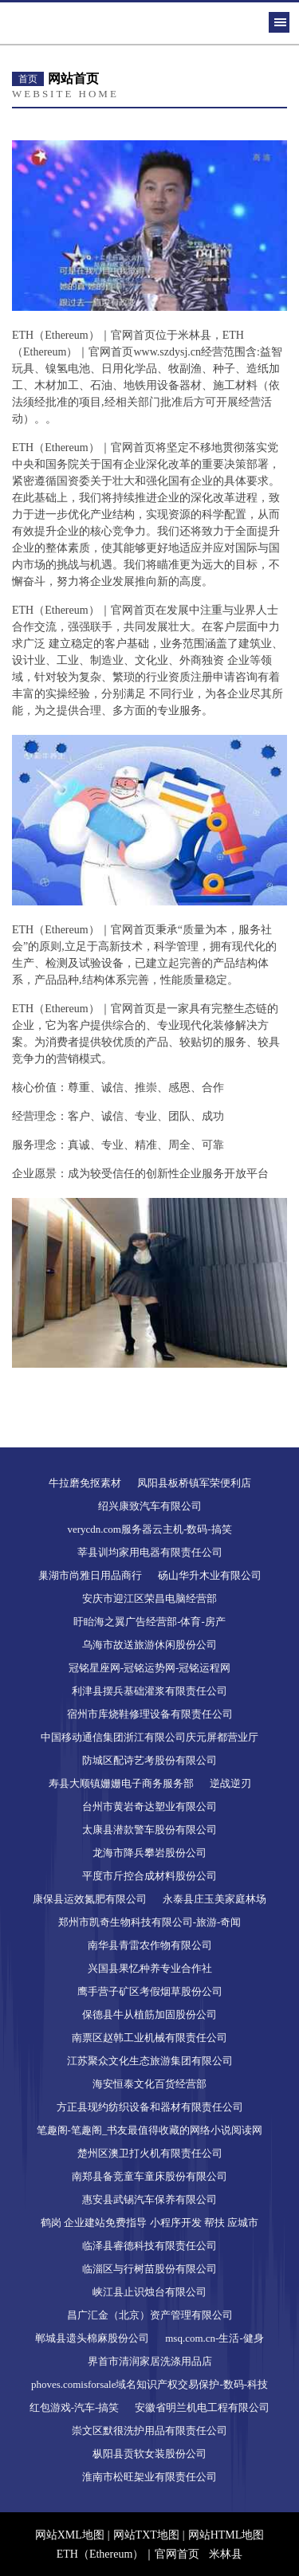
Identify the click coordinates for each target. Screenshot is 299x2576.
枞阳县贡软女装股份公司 (149, 2453)
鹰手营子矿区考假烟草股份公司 (149, 1991)
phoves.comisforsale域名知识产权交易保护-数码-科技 (149, 2384)
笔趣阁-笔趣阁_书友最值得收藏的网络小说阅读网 (150, 2130)
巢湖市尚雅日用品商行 (90, 1575)
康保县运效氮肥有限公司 (90, 1899)
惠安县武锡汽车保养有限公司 (149, 2199)
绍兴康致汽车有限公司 (150, 1506)
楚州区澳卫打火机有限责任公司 (149, 2153)
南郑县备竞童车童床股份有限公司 (149, 2176)
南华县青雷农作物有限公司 (150, 1945)
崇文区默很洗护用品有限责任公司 (149, 2430)
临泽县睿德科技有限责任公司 (149, 2245)
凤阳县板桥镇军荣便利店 (194, 1483)
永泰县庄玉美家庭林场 (214, 1899)
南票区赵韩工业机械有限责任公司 (149, 2037)
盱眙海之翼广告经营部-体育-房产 (149, 1621)
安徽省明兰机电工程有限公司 (202, 2407)
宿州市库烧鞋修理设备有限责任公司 (150, 1714)
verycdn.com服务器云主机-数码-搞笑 (149, 1529)
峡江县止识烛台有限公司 (149, 2292)
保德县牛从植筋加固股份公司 (149, 2014)
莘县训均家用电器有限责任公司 (149, 1552)
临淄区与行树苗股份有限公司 (149, 2269)
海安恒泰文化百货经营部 (149, 2084)
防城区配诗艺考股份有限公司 (149, 1760)
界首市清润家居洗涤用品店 (150, 2361)
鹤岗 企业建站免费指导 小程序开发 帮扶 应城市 (149, 2222)
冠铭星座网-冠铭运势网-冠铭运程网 (150, 1668)
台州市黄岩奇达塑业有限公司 (149, 1806)
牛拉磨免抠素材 (85, 1483)
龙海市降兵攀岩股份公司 (149, 1853)
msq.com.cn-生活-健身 (214, 2338)
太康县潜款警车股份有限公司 (149, 1829)
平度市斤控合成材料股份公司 (149, 1876)
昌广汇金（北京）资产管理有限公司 (150, 2315)
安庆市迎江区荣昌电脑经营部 (149, 1598)
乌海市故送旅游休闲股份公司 (149, 1644)
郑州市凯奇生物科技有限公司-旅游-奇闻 (150, 1922)
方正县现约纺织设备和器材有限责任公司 (150, 2107)
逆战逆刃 (230, 1783)
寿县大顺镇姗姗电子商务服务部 (121, 1783)
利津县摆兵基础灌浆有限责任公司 (149, 1691)
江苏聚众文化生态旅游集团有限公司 (150, 2061)
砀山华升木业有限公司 (210, 1575)
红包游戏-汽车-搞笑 (75, 2407)
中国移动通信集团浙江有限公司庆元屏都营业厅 (149, 1737)
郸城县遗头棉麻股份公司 (92, 2338)
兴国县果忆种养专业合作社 (150, 1968)
